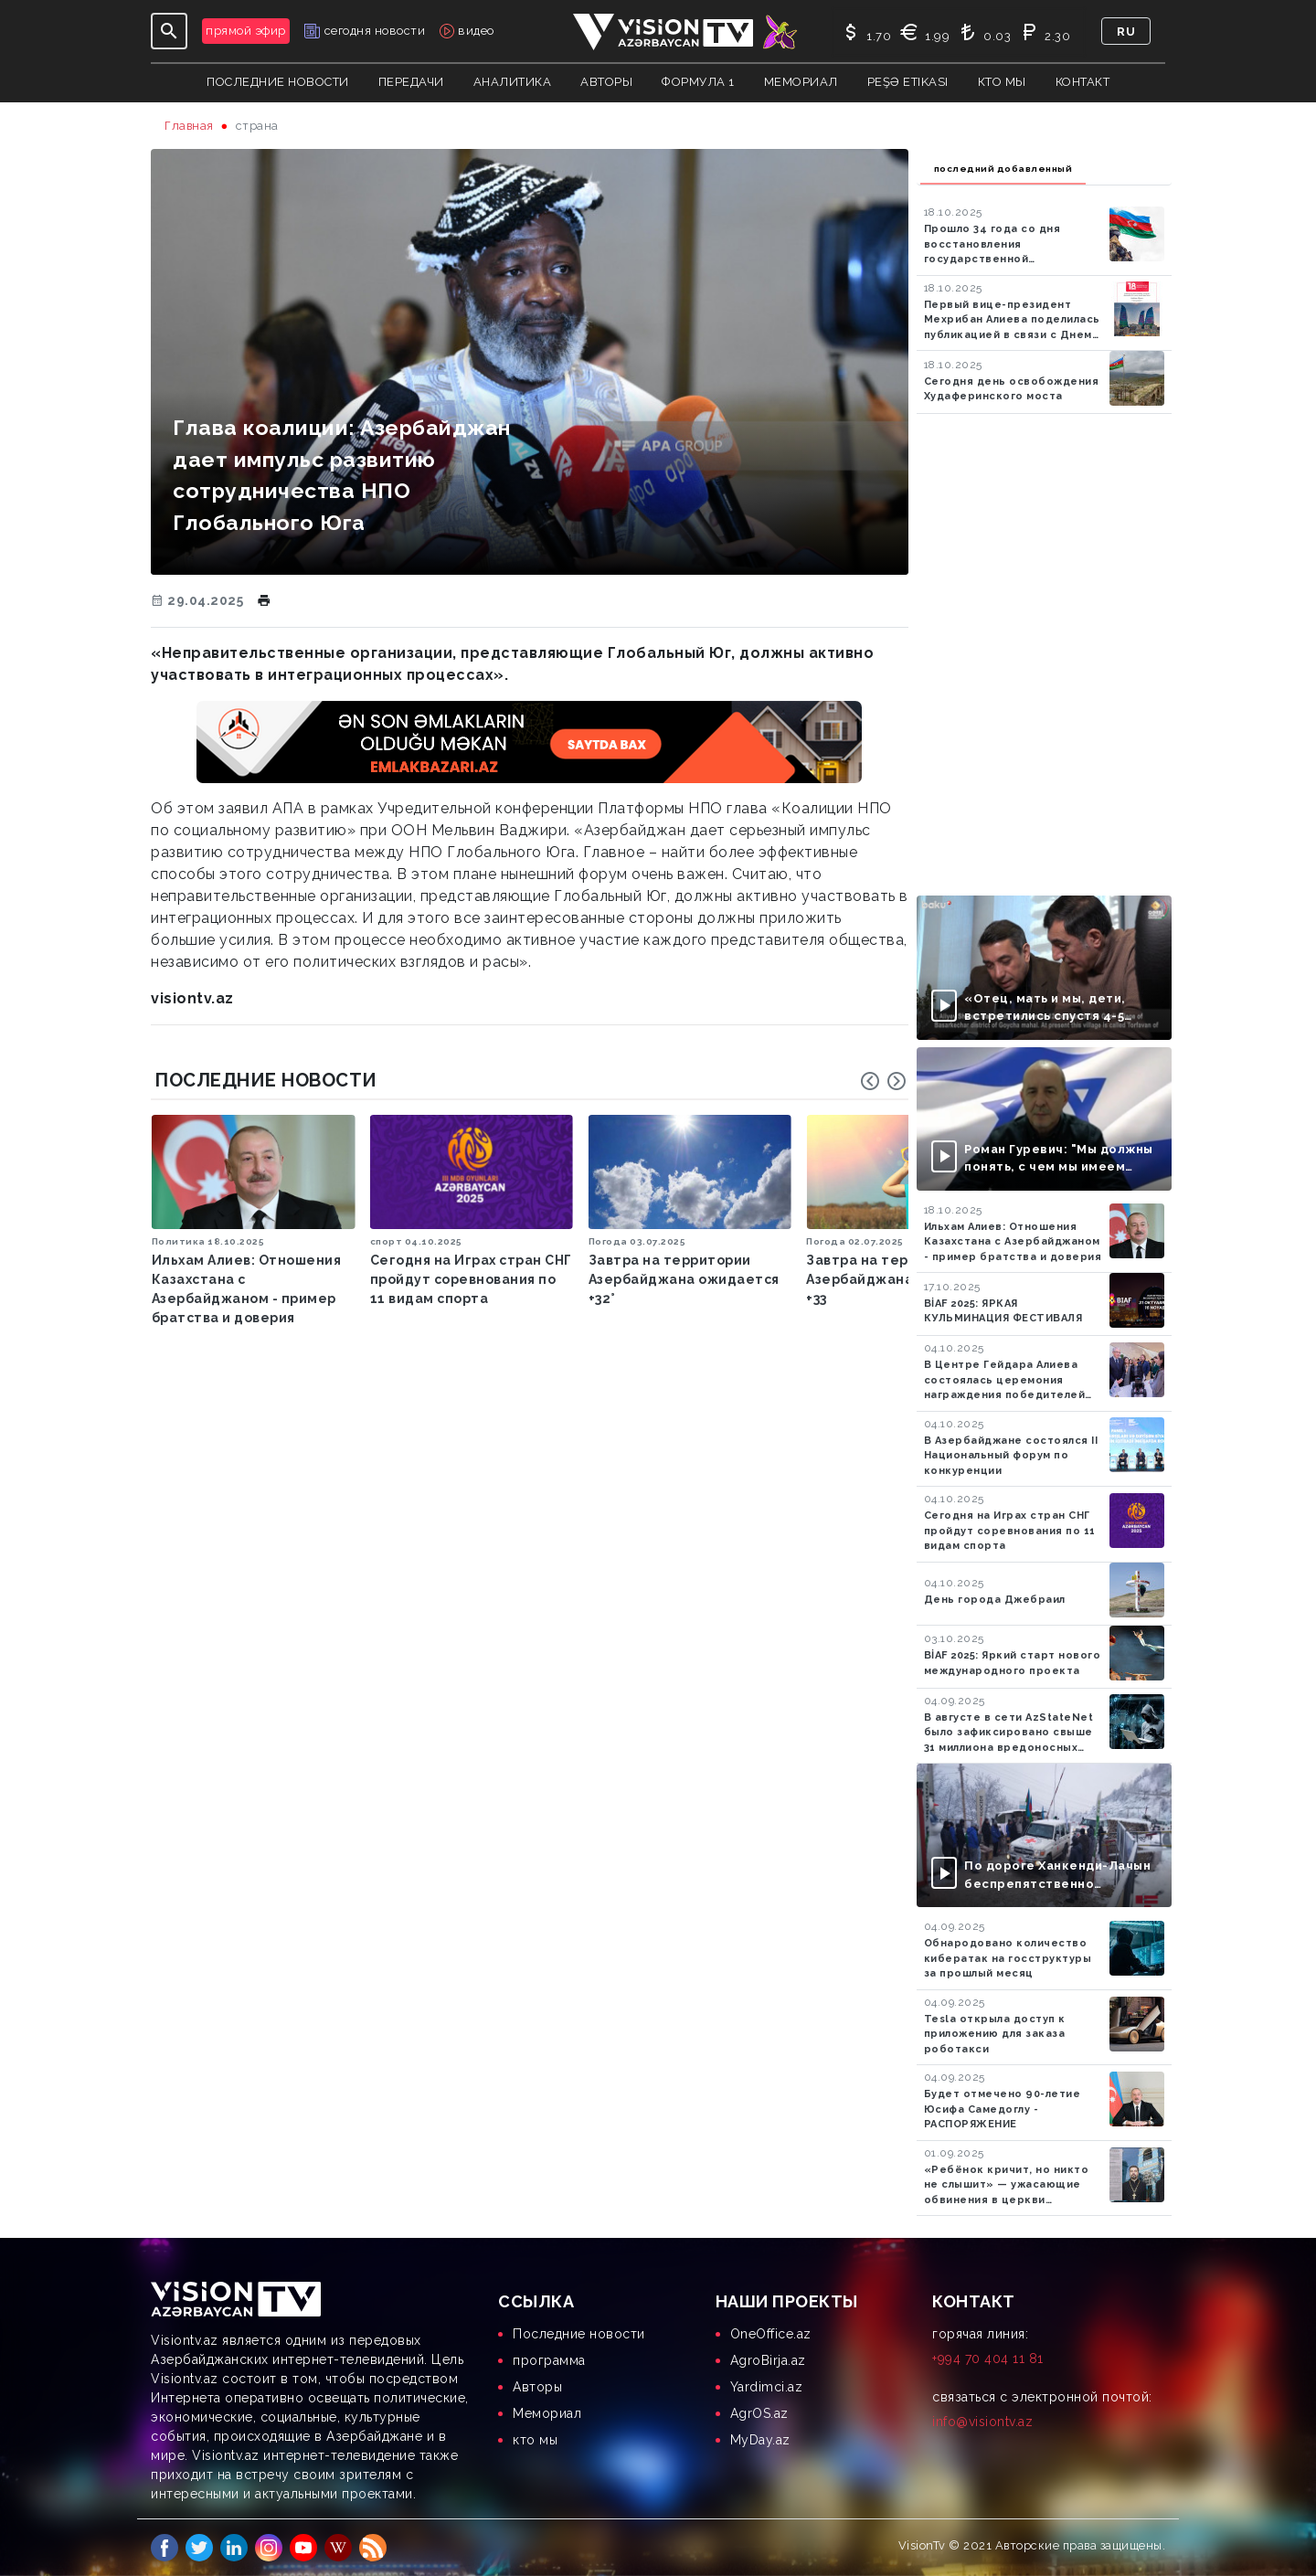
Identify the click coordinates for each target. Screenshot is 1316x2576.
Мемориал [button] (801, 82)
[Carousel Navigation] (883, 1081)
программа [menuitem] (549, 2360)
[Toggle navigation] (169, 31)
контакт (1083, 82)
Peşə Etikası (908, 82)
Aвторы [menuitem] (537, 2387)
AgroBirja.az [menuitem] (768, 2360)
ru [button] (1126, 31)
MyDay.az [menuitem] (760, 2440)
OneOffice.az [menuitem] (771, 2334)
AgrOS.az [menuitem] (759, 2413)
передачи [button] (411, 82)
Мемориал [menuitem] (547, 2413)
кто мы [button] (1002, 82)
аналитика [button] (512, 82)
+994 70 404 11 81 (988, 2358)
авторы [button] (606, 82)
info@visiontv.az (982, 2421)
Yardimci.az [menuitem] (766, 2387)
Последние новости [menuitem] (579, 2334)
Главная (189, 126)
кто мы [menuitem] (535, 2440)
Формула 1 (698, 82)
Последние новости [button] (278, 82)
